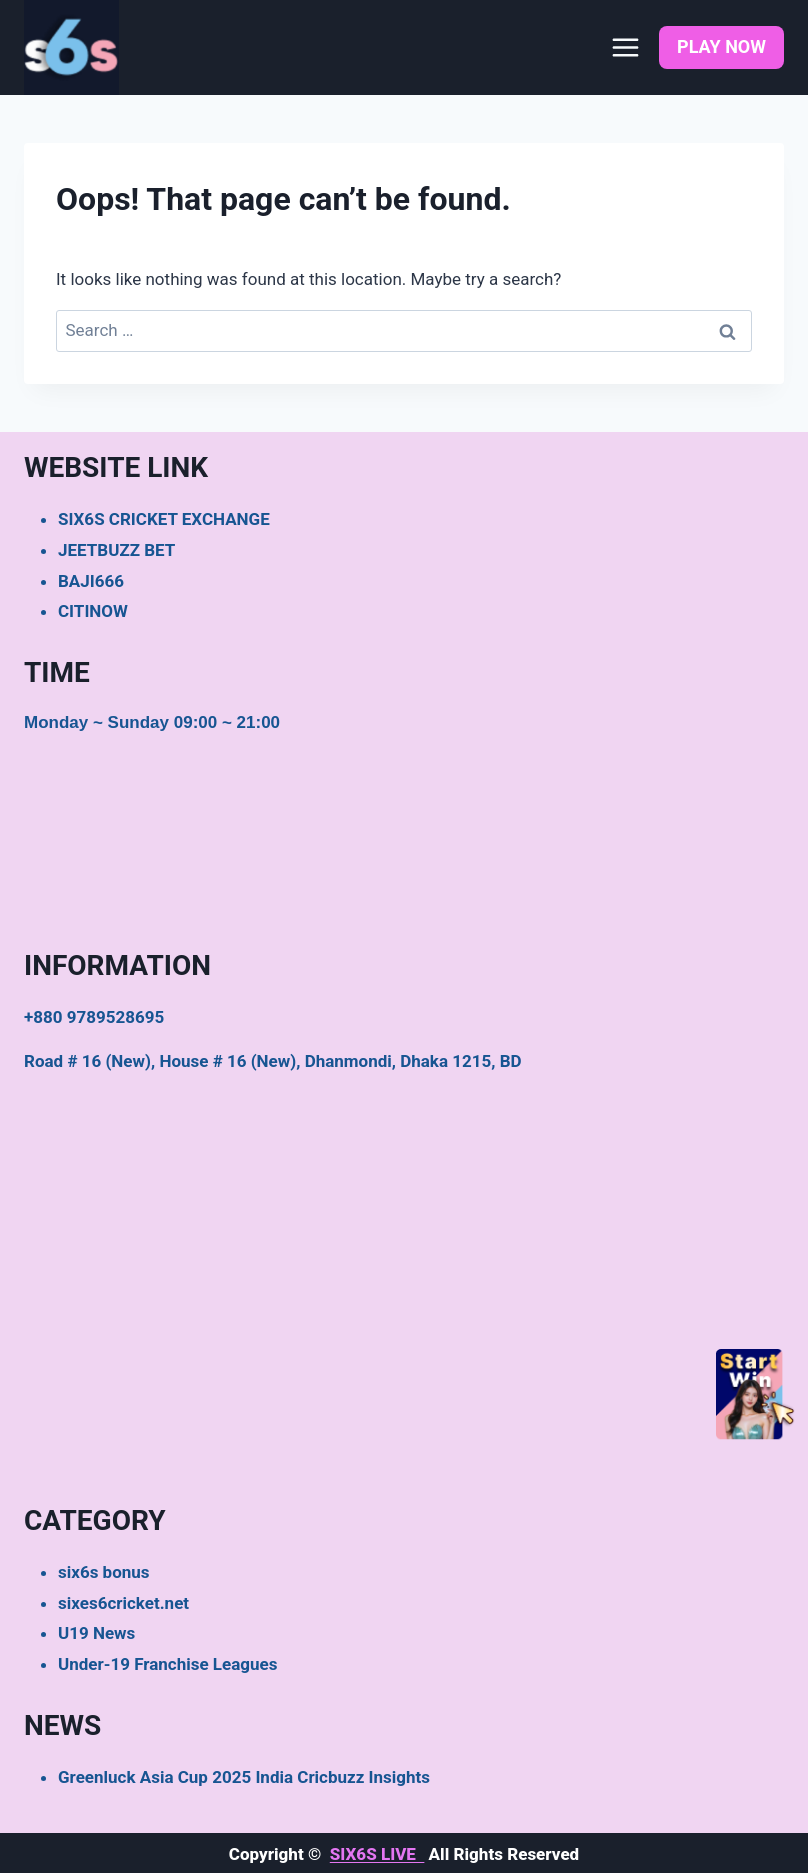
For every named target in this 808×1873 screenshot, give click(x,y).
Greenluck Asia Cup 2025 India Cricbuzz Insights (244, 1777)
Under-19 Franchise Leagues (167, 1664)
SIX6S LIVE (377, 1854)
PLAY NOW (721, 46)
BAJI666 (91, 581)
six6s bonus (104, 1572)
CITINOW (93, 611)
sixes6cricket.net (123, 1603)
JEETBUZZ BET (116, 550)
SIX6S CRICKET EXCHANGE (164, 519)
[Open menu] (625, 47)
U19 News (96, 1633)
